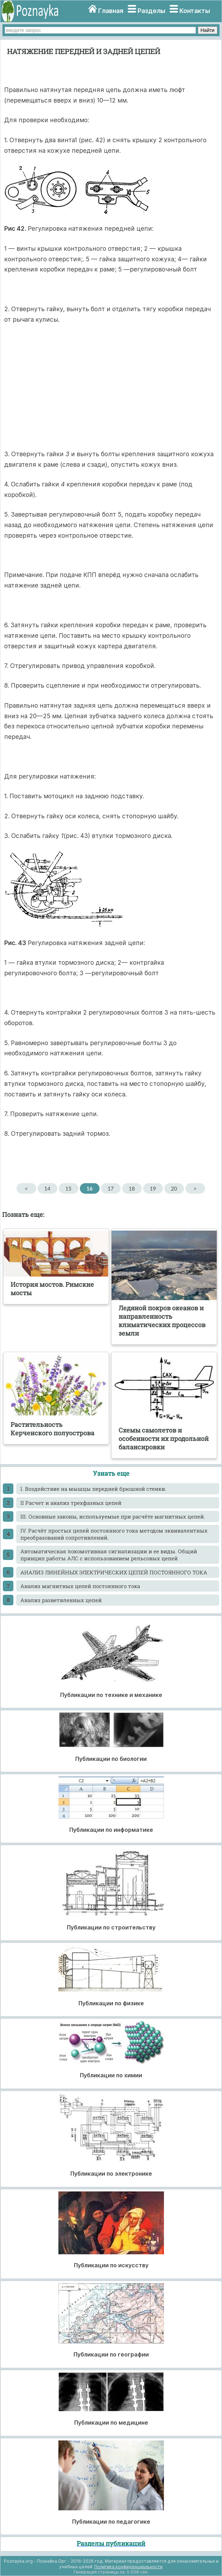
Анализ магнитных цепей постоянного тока (80, 1585)
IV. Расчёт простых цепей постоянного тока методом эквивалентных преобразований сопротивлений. (114, 1534)
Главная (110, 10)
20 (174, 1188)
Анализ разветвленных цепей (61, 1600)
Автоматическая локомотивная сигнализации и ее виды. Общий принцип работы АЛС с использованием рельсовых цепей (108, 1555)
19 (153, 1188)
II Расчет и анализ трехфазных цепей (70, 1502)
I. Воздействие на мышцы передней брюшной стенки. (93, 1488)
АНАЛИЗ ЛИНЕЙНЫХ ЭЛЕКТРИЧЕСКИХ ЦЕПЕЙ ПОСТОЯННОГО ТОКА (113, 1572)
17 (111, 1188)
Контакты (194, 10)
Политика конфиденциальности (128, 2566)
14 (47, 1188)
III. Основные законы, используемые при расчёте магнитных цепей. (112, 1516)
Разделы (151, 10)
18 (132, 1188)
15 (68, 1188)
